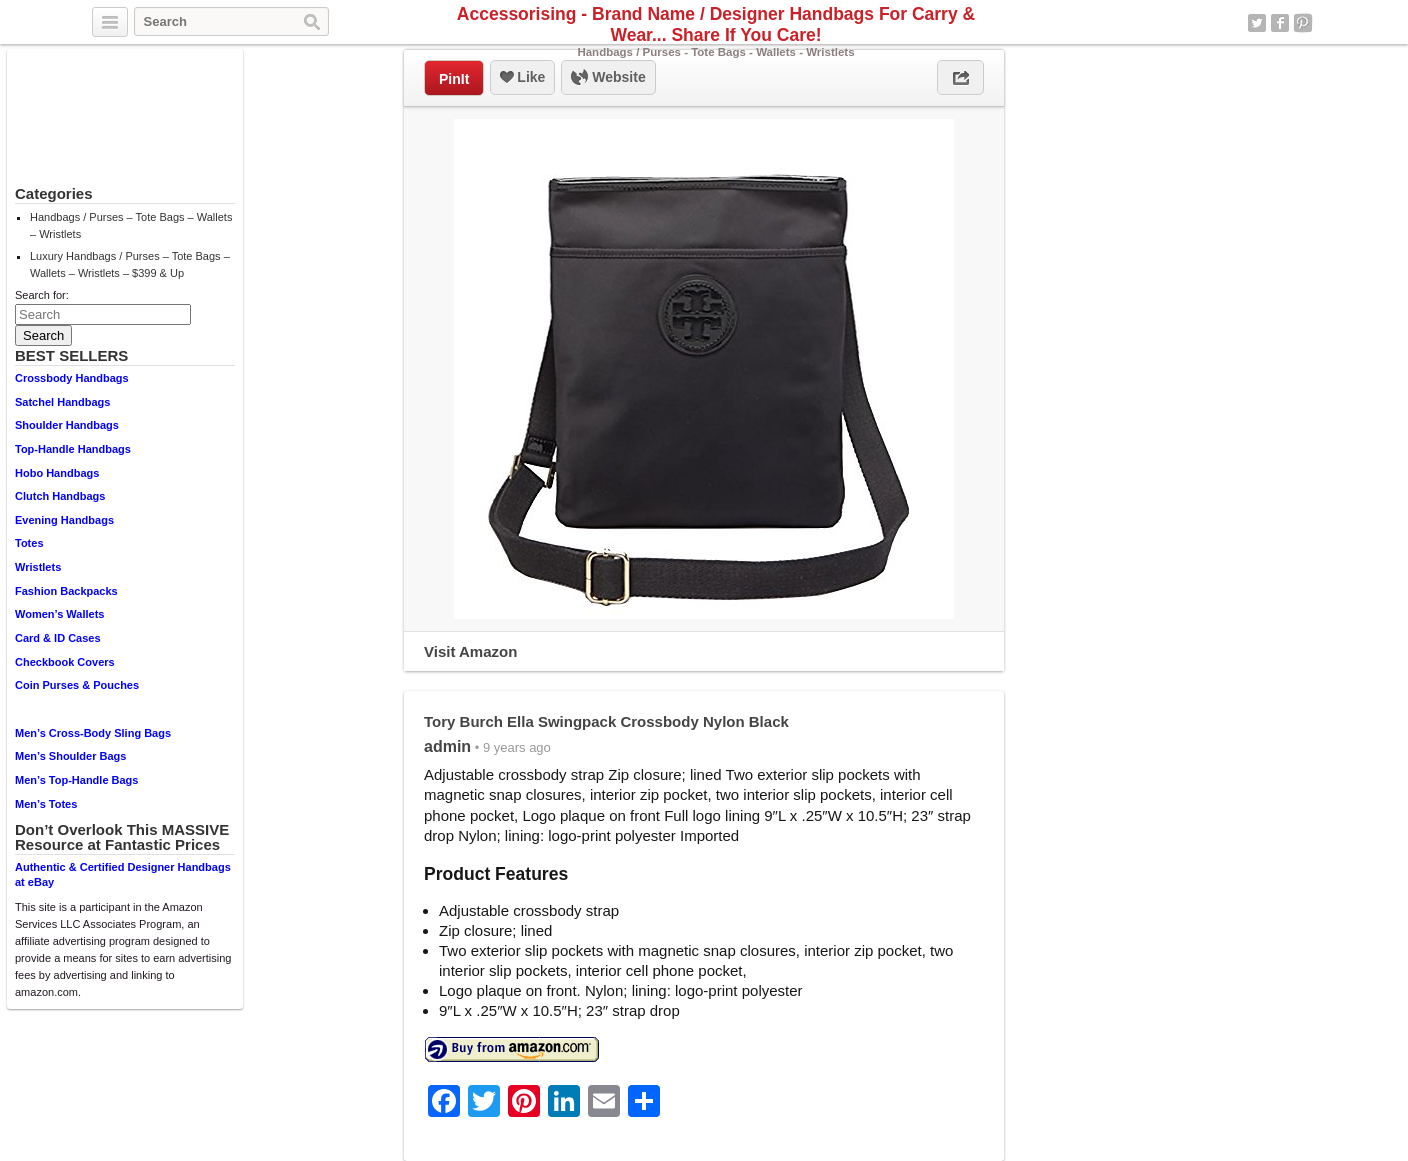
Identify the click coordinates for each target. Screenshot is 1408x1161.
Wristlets (38, 567)
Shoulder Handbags (67, 425)
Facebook (1280, 23)
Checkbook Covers (65, 662)
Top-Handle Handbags (73, 449)
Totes (29, 543)
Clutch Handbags (60, 496)
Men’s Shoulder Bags (70, 756)
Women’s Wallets (59, 614)
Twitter (1257, 23)
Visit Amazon (470, 651)
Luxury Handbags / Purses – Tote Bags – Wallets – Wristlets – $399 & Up (130, 264)
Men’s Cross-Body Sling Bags (93, 733)
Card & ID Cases (58, 638)
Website (608, 78)
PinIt (454, 79)
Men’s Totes (46, 804)
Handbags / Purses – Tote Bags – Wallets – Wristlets (131, 225)
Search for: (42, 295)
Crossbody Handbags (72, 378)
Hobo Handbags (57, 473)
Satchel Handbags (62, 402)
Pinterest (1303, 23)
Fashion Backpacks (66, 591)
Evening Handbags (64, 520)
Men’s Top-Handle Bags (76, 780)
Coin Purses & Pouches (77, 685)
